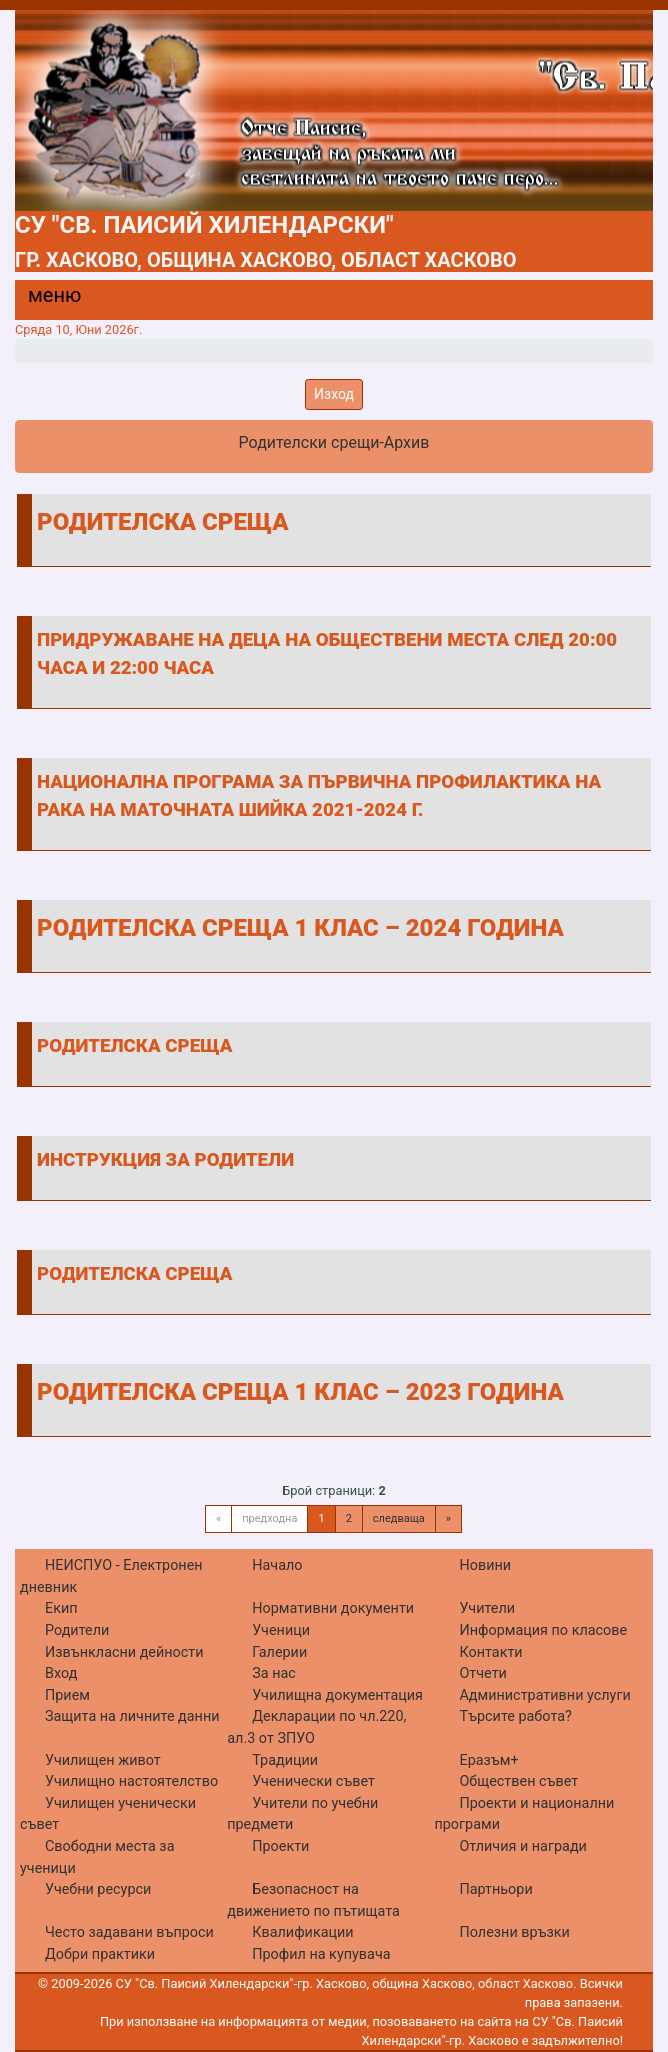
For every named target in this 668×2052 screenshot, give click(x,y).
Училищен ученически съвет (108, 1814)
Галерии (279, 1652)
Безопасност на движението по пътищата (313, 1900)
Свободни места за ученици (97, 1857)
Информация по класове (543, 1630)
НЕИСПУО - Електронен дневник (111, 1576)
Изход (334, 394)
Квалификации (302, 1932)
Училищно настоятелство (131, 1781)
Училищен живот (103, 1760)
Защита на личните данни (132, 1716)
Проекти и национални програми (524, 1814)
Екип (61, 1608)
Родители (77, 1630)
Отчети (482, 1673)
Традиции (285, 1760)
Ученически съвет (313, 1781)
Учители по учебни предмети (302, 1814)
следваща (399, 1518)
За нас (274, 1673)
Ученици (281, 1630)
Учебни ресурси (98, 1889)
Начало (277, 1565)
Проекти (280, 1846)
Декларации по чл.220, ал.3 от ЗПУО (316, 1727)
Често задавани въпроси (129, 1932)
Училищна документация (337, 1695)
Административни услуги (544, 1695)
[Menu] (43, 300)
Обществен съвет (518, 1781)
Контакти (490, 1652)
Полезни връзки (514, 1932)
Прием (67, 1695)
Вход (61, 1673)
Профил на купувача (321, 1954)
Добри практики (100, 1954)
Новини (485, 1565)
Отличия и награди (522, 1846)
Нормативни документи (333, 1608)
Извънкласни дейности (124, 1652)
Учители (487, 1608)
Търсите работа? (515, 1716)
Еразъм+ (488, 1760)
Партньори (495, 1889)
